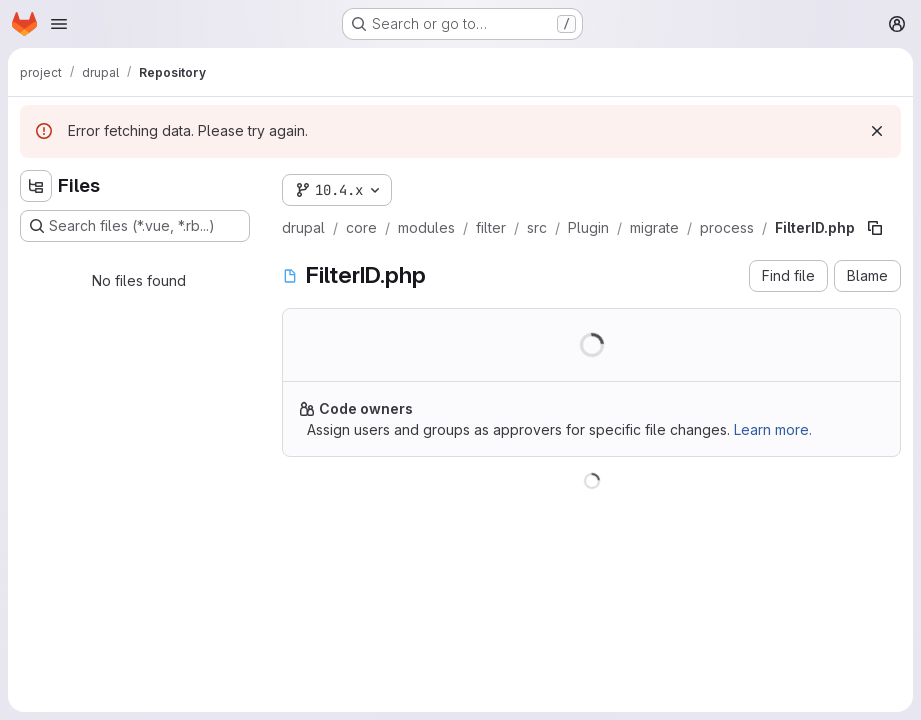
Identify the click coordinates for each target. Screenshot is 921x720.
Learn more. (773, 429)
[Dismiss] (877, 131)
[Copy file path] (875, 228)
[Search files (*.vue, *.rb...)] (135, 226)
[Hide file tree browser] (36, 186)
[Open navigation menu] (59, 24)
